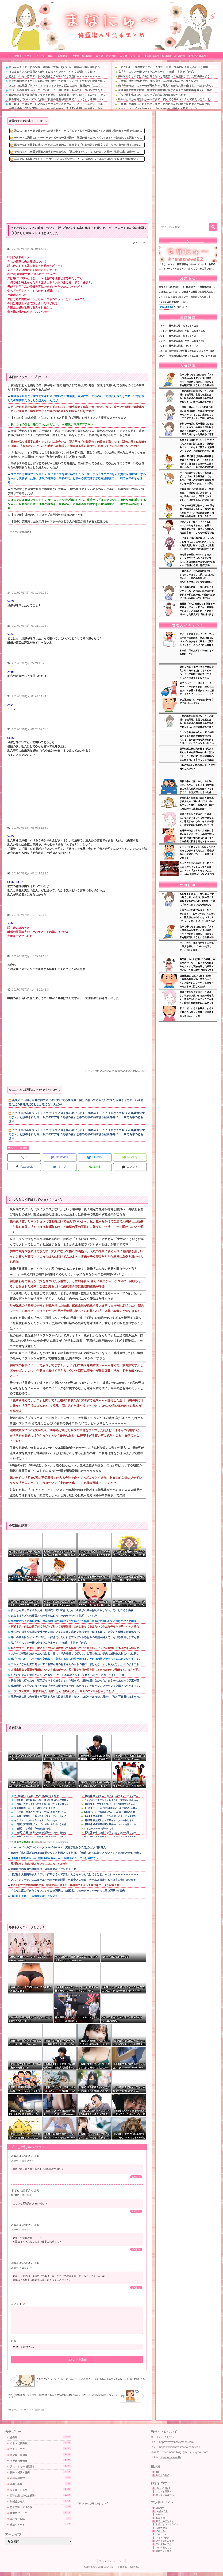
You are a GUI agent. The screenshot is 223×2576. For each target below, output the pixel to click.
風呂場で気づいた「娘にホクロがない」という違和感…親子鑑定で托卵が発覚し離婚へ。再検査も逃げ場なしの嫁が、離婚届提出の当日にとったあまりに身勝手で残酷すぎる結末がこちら (76, 1212)
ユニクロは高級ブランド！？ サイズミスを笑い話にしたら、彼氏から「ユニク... (56, 85)
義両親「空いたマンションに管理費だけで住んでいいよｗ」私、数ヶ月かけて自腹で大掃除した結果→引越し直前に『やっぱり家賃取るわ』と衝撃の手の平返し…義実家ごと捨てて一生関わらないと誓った (76, 1227)
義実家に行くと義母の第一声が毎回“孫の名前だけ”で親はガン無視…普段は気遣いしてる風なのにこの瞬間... (75, 1621)
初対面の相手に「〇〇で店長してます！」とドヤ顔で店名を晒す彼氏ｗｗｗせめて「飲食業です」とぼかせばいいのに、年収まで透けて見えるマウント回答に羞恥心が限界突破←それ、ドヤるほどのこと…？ (76, 1371)
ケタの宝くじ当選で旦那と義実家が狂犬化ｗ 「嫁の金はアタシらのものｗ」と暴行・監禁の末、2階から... (76, 151)
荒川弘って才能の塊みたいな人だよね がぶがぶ (39, 1863)
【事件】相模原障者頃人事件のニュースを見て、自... (111, 1824)
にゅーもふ (161, 2535)
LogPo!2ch (161, 2515)
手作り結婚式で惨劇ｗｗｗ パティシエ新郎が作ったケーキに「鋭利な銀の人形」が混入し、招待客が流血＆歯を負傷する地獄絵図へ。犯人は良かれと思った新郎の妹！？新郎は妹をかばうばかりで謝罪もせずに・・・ (77, 1453)
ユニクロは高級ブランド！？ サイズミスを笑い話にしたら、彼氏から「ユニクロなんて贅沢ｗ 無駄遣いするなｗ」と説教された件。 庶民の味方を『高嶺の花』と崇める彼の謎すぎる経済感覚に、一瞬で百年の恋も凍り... (77, 478)
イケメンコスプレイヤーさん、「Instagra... (36, 1820)
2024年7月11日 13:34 (22, 2229)
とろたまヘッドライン (167, 2528)
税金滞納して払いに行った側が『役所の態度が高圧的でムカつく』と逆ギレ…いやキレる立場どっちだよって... (76, 1685)
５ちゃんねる (162, 2479)
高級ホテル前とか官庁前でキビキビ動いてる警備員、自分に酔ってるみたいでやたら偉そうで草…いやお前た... (76, 1626)
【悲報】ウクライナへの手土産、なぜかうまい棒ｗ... (41, 1804)
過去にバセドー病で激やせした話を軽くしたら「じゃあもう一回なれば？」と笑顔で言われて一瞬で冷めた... (78, 130)
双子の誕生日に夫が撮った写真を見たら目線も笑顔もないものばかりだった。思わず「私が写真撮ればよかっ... (76, 1696)
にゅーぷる (161, 2532)
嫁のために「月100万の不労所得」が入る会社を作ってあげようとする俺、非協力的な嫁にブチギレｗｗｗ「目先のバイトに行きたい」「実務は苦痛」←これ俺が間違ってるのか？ (76, 1480)
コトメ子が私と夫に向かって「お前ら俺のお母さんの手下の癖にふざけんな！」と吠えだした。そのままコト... (76, 1664)
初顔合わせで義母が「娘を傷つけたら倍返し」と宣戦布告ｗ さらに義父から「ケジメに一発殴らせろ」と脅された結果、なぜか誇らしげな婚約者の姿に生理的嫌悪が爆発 (75, 1284)
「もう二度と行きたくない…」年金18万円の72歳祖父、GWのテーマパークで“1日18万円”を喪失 (68, 1890)
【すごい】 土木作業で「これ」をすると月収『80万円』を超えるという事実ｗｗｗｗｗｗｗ (68, 417)
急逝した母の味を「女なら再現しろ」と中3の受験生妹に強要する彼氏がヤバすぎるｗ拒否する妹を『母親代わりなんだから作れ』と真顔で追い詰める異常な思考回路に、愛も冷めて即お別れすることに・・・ (76, 1323)
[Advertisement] (44, 193)
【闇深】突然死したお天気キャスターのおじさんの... (111, 1820)
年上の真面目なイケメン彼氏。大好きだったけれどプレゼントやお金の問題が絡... (57, 80)
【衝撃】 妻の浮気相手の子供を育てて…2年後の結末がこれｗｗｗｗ (158, 80)
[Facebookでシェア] (24, 1167)
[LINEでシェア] (94, 1167)
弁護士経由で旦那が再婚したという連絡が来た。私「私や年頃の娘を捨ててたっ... (57, 108)
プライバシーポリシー (111, 2565)
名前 (14, 2345)
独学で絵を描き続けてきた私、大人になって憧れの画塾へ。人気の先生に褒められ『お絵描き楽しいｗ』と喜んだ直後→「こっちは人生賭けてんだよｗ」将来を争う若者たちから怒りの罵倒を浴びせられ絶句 (76, 1257)
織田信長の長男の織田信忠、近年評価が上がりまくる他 (43, 1868)
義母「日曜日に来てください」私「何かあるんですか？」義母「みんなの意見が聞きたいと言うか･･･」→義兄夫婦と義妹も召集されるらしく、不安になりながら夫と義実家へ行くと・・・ (73, 1271)
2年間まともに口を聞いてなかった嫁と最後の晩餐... (110, 1812)
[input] (188, 227)
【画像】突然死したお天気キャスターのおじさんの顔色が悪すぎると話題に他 (164, 104)
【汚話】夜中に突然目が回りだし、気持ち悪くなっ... (111, 1832)
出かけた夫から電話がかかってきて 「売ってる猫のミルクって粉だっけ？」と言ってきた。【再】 (69, 1675)
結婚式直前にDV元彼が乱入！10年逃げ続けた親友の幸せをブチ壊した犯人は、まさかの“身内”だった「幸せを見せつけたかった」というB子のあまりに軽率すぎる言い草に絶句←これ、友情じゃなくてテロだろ (76, 1436)
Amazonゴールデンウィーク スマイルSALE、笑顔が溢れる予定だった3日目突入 (58, 1847)
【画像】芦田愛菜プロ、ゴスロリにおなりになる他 (40, 1824)
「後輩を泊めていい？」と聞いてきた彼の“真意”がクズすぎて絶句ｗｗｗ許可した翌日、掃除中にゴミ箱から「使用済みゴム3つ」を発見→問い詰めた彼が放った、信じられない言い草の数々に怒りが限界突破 (76, 1406)
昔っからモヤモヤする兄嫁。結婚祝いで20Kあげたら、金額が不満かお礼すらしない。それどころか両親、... (74, 1610)
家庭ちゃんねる (164, 2555)
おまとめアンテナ (165, 2525)
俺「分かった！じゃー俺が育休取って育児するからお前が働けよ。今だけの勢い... (166, 85)
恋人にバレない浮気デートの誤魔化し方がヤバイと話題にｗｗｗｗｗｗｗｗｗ (54, 76)
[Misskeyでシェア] (130, 1157)
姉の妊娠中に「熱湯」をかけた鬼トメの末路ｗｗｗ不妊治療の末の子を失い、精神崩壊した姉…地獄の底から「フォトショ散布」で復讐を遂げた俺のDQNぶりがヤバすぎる (76, 1355)
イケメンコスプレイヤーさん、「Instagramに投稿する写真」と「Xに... (160, 108)
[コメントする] (130, 1167)
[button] (213, 227)
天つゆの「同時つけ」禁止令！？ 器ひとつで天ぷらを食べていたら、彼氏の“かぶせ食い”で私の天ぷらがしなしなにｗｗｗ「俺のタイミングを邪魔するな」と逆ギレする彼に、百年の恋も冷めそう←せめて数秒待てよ (77, 1388)
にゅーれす (161, 2538)
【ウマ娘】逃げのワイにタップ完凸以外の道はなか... (41, 1812)
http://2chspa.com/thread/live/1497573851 (121, 1071)
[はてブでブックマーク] (59, 1167)
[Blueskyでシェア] (94, 1157)
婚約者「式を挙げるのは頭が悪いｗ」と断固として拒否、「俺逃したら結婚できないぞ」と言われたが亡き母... (76, 1852)
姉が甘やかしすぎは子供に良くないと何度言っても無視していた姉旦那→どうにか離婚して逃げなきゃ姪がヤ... (76, 1648)
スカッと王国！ (164, 2495)
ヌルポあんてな (164, 2548)
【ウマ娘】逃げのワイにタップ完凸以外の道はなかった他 (152, 94)
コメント (18, 2303)
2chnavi (160, 2512)
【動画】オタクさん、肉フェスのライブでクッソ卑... (111, 1796)
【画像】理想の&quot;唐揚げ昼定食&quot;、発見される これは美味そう (54, 1858)
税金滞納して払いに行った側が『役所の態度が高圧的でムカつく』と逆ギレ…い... (57, 99)
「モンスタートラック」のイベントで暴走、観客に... (111, 1800)
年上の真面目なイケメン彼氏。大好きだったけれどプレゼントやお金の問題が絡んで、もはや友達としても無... (76, 1637)
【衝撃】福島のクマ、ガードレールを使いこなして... (41, 1836)
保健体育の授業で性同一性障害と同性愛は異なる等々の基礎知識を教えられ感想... (166, 90)
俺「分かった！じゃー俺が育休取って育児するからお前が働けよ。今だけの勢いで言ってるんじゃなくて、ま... (76, 1658)
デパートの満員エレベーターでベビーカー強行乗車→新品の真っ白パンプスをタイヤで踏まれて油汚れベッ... (78, 137)
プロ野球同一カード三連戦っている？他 (34, 1808)
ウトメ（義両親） (18, 1148)
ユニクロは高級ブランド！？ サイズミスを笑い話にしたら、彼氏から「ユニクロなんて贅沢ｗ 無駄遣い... (76, 158)
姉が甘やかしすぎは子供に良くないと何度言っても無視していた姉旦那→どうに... (166, 76)
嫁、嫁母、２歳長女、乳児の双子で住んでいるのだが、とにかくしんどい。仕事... (57, 104)
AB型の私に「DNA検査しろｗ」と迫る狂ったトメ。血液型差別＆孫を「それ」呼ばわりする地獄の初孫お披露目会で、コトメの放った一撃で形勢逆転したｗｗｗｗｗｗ (76, 1468)
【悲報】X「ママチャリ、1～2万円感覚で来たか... (109, 1804)
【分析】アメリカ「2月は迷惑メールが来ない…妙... (110, 1808)
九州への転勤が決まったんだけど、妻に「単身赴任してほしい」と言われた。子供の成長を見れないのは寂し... (76, 1653)
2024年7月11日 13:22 (22, 2195)
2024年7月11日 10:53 (22, 2160)
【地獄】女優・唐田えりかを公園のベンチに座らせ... (41, 1832)
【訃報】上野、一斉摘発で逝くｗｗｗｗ (34, 1895)
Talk (158, 2476)
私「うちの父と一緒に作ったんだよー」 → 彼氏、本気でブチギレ (156, 71)
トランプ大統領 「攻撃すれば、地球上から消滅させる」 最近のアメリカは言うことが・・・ (66, 1691)
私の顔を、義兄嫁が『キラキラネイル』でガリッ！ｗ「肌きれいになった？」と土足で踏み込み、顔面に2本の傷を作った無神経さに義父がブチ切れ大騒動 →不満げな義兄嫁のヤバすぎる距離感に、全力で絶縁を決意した (76, 1341)
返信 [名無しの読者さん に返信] (136, 2176)
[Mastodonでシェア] (59, 1157)
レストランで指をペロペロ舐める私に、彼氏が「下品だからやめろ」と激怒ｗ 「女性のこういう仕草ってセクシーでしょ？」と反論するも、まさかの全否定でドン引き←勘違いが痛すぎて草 (77, 1241)
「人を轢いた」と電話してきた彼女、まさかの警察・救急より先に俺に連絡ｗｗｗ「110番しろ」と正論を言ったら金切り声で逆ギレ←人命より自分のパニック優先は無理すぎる (76, 1296)
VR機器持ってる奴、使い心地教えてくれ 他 (36, 1796)
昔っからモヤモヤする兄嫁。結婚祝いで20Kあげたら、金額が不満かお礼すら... (55, 67)
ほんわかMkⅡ (163, 2492)
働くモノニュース (165, 2499)
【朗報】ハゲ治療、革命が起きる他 (32, 1828)
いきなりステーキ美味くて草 (98, 1828)
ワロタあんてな (164, 2551)
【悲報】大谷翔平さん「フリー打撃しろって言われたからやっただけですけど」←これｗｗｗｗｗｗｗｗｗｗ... (76, 1874)
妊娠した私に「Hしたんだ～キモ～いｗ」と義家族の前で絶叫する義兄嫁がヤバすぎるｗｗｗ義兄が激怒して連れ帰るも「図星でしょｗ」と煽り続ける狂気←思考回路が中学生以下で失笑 (76, 1492)
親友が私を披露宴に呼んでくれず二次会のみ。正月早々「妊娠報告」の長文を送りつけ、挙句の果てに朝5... (77, 144)
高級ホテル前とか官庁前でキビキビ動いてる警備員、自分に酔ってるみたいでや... (57, 94)
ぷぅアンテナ (162, 2541)
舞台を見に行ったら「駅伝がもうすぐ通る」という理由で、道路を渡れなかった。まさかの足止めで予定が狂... (76, 1680)
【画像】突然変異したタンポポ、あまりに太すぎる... (111, 1816)
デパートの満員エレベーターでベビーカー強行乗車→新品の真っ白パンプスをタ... (57, 90)
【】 (199, 296)
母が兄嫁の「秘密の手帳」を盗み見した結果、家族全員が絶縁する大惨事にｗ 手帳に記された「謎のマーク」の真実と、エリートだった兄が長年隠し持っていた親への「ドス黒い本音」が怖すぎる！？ (77, 1308)
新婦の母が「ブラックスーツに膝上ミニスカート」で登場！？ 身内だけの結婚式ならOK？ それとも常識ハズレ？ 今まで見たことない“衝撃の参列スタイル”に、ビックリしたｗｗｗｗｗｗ (76, 1420)
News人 (160, 2518)
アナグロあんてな (165, 2545)
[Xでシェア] (24, 1157)
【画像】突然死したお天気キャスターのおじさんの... (41, 1816)
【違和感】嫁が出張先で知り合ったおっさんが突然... (41, 1800)
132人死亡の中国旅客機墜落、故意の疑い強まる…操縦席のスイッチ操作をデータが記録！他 (65, 1885)
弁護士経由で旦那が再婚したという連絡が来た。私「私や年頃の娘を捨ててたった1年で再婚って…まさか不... (75, 1669)
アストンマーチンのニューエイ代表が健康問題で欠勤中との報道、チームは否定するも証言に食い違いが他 (73, 1879)
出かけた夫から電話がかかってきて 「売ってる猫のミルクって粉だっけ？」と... (165, 99)
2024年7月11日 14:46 (22, 2267)
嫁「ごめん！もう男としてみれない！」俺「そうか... (111, 1836)
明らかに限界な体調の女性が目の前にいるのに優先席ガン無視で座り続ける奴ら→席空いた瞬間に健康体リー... (76, 1631)
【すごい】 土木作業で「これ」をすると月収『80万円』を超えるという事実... (164, 67)
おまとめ (160, 2522)
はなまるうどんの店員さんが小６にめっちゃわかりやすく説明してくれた (52, 71)
